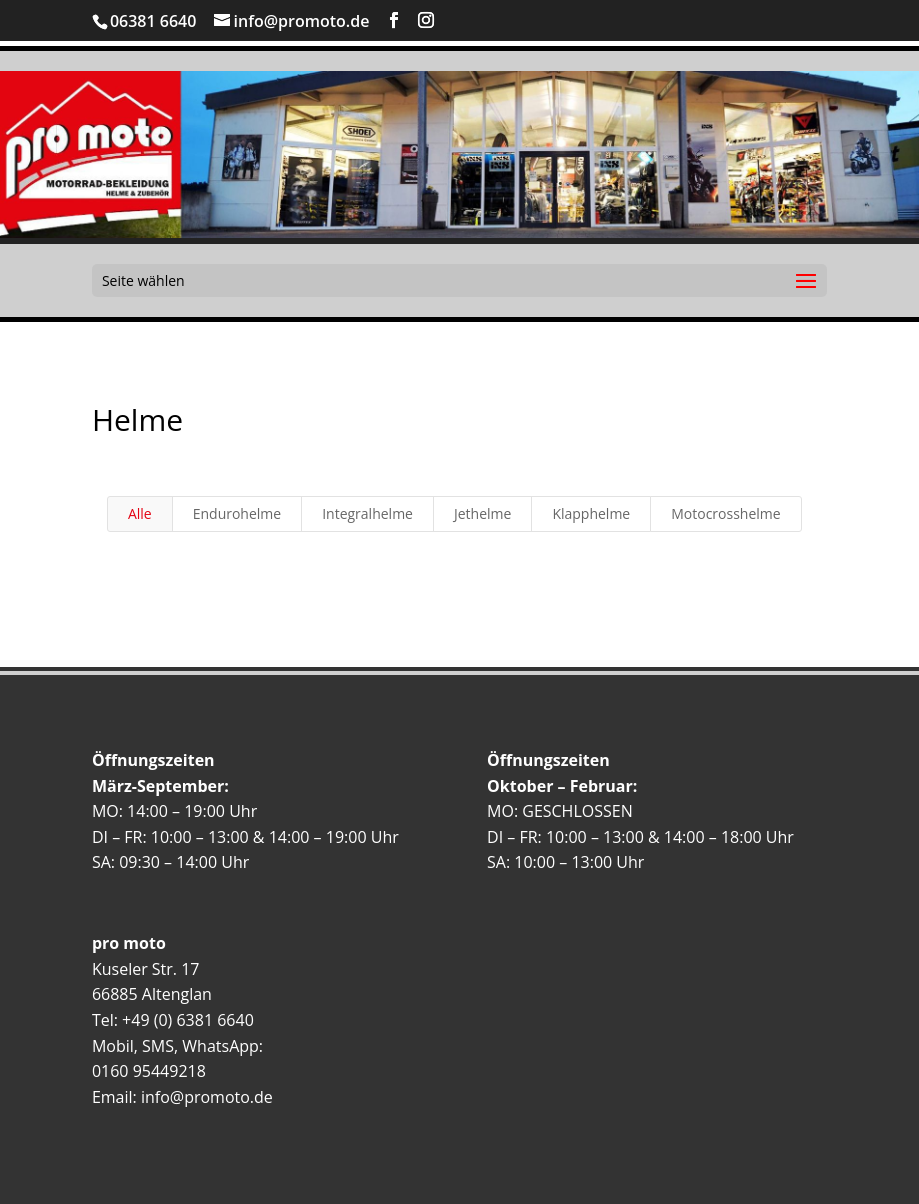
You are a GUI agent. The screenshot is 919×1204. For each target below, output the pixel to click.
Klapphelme (591, 513)
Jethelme (482, 513)
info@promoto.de (207, 1097)
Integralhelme (367, 513)
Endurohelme (237, 513)
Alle (140, 513)
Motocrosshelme (725, 513)
